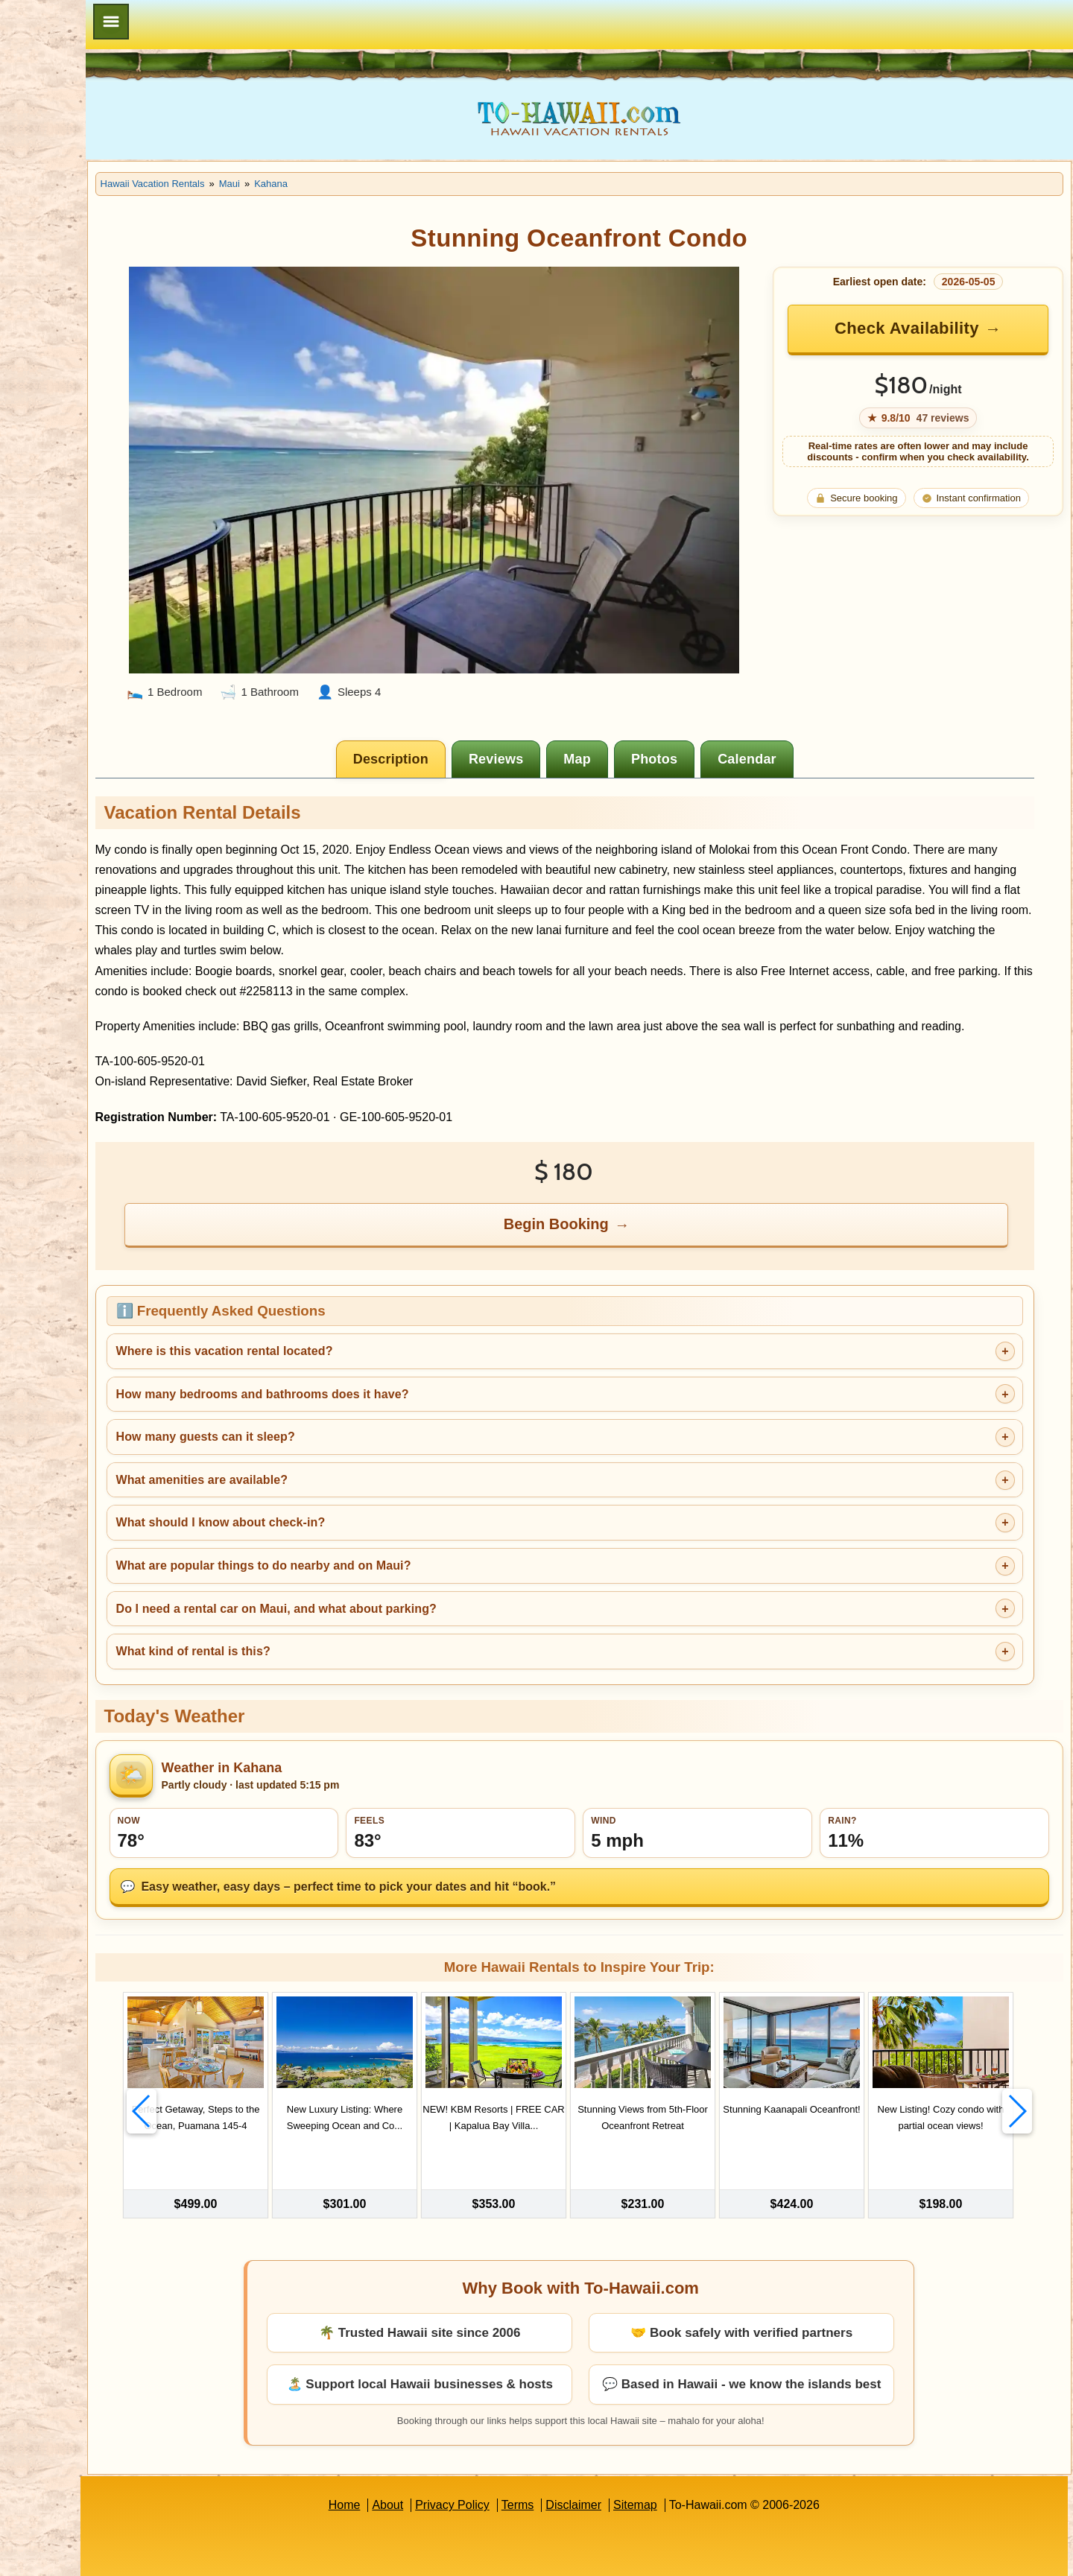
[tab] (450, 710)
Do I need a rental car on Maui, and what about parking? (392, 1579)
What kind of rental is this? (309, 1623)
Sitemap (693, 2455)
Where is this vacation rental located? (340, 1322)
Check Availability (924, 328)
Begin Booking (615, 1195)
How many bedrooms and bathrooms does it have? (378, 1366)
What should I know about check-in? (336, 1494)
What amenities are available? (318, 1451)
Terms (576, 2455)
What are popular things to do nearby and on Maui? (379, 1537)
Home (402, 2455)
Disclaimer (631, 2455)
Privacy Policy (510, 2455)
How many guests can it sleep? (321, 1408)
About (445, 2455)
